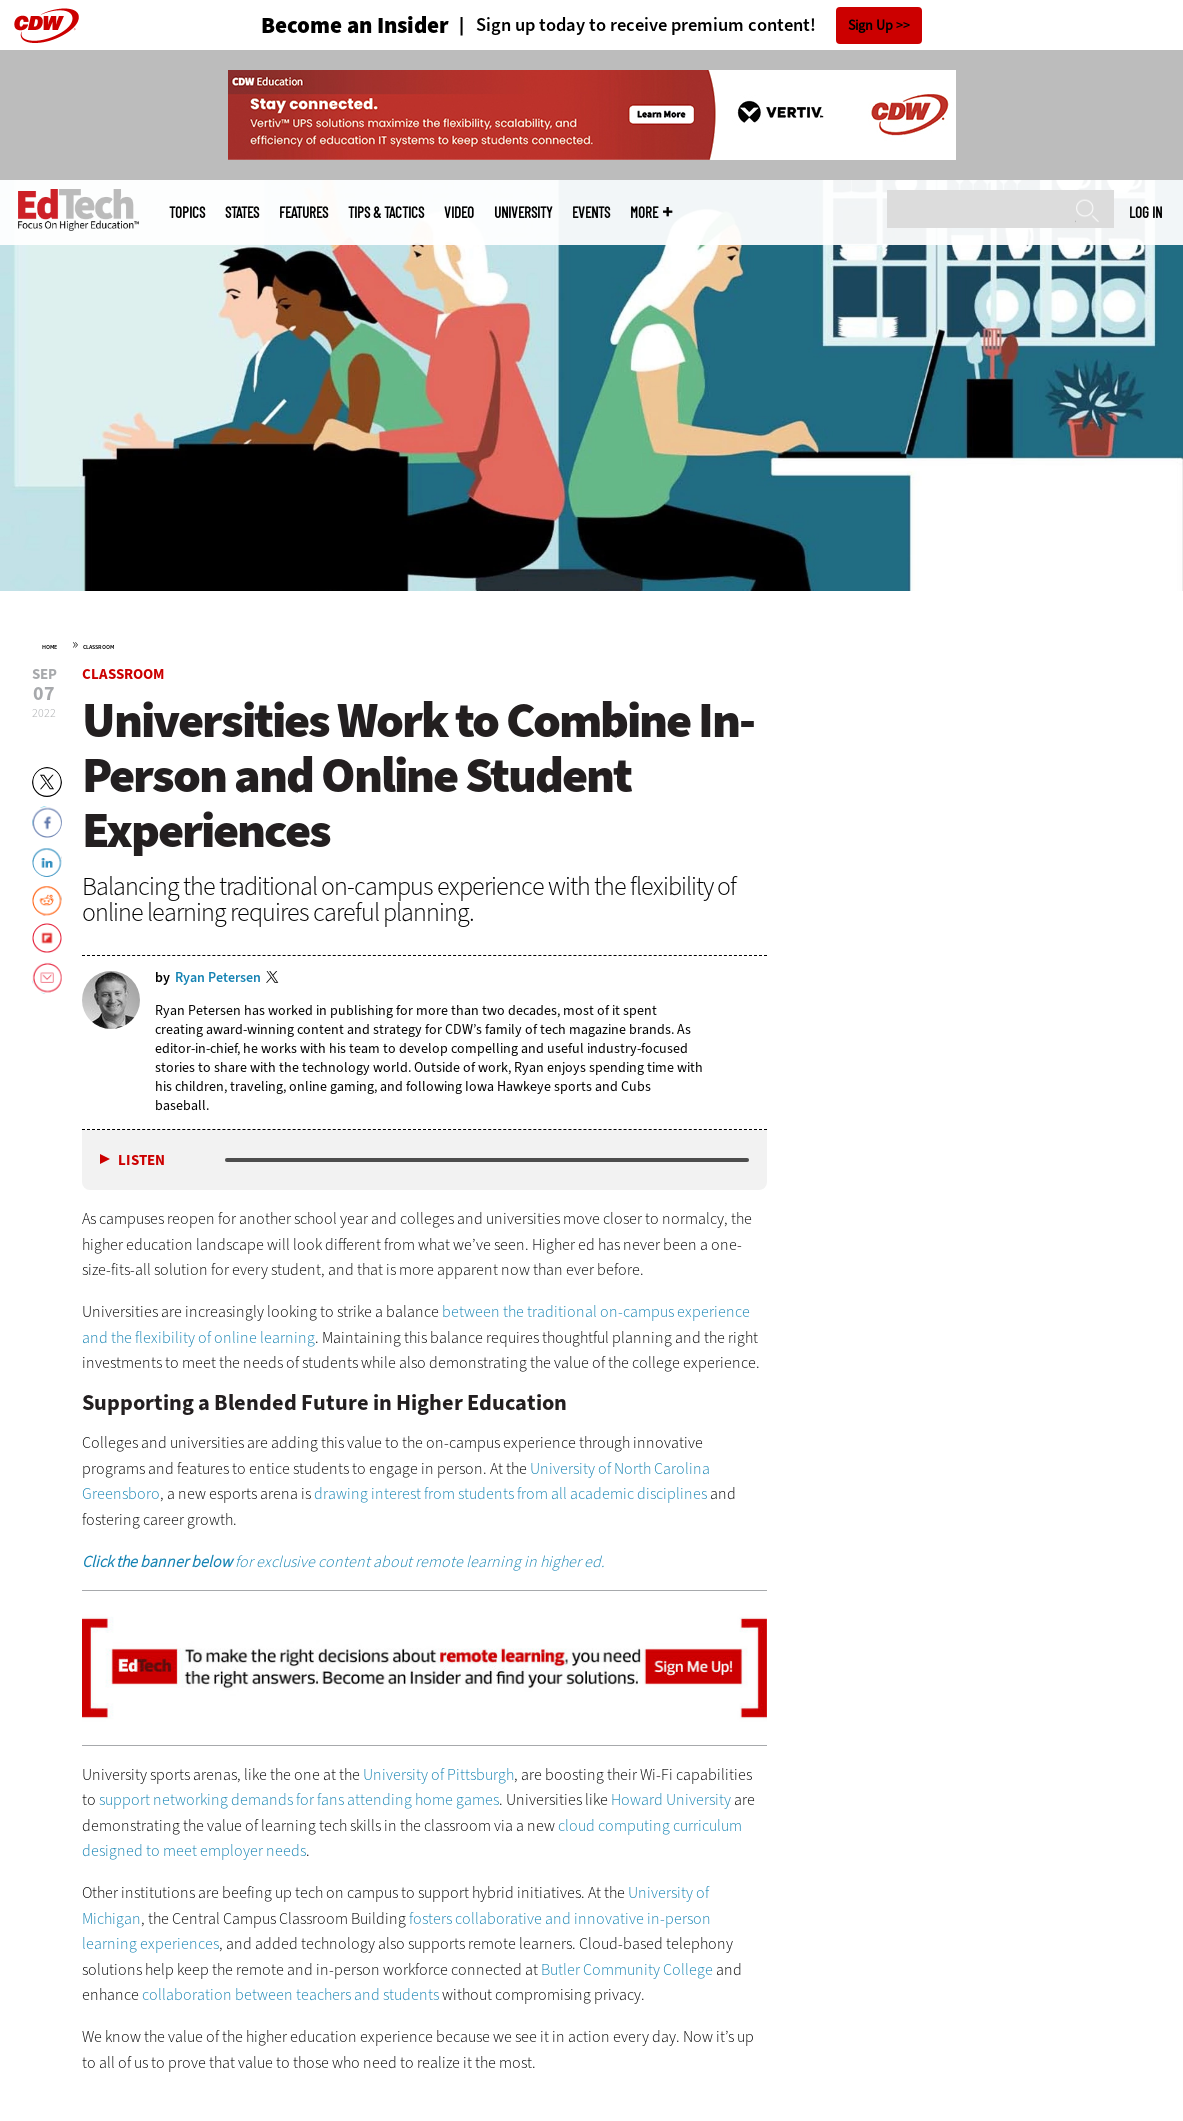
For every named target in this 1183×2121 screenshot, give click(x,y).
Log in (1145, 212)
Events (591, 212)
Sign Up (870, 25)
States (242, 212)
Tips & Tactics (386, 212)
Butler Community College (627, 1969)
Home (49, 647)
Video (459, 212)
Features (303, 212)
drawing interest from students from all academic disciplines (510, 1493)
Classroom (98, 647)
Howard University (671, 1799)
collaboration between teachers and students (290, 1994)
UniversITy (523, 212)
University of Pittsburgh (438, 1774)
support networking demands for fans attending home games (299, 1799)
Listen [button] (141, 1160)
